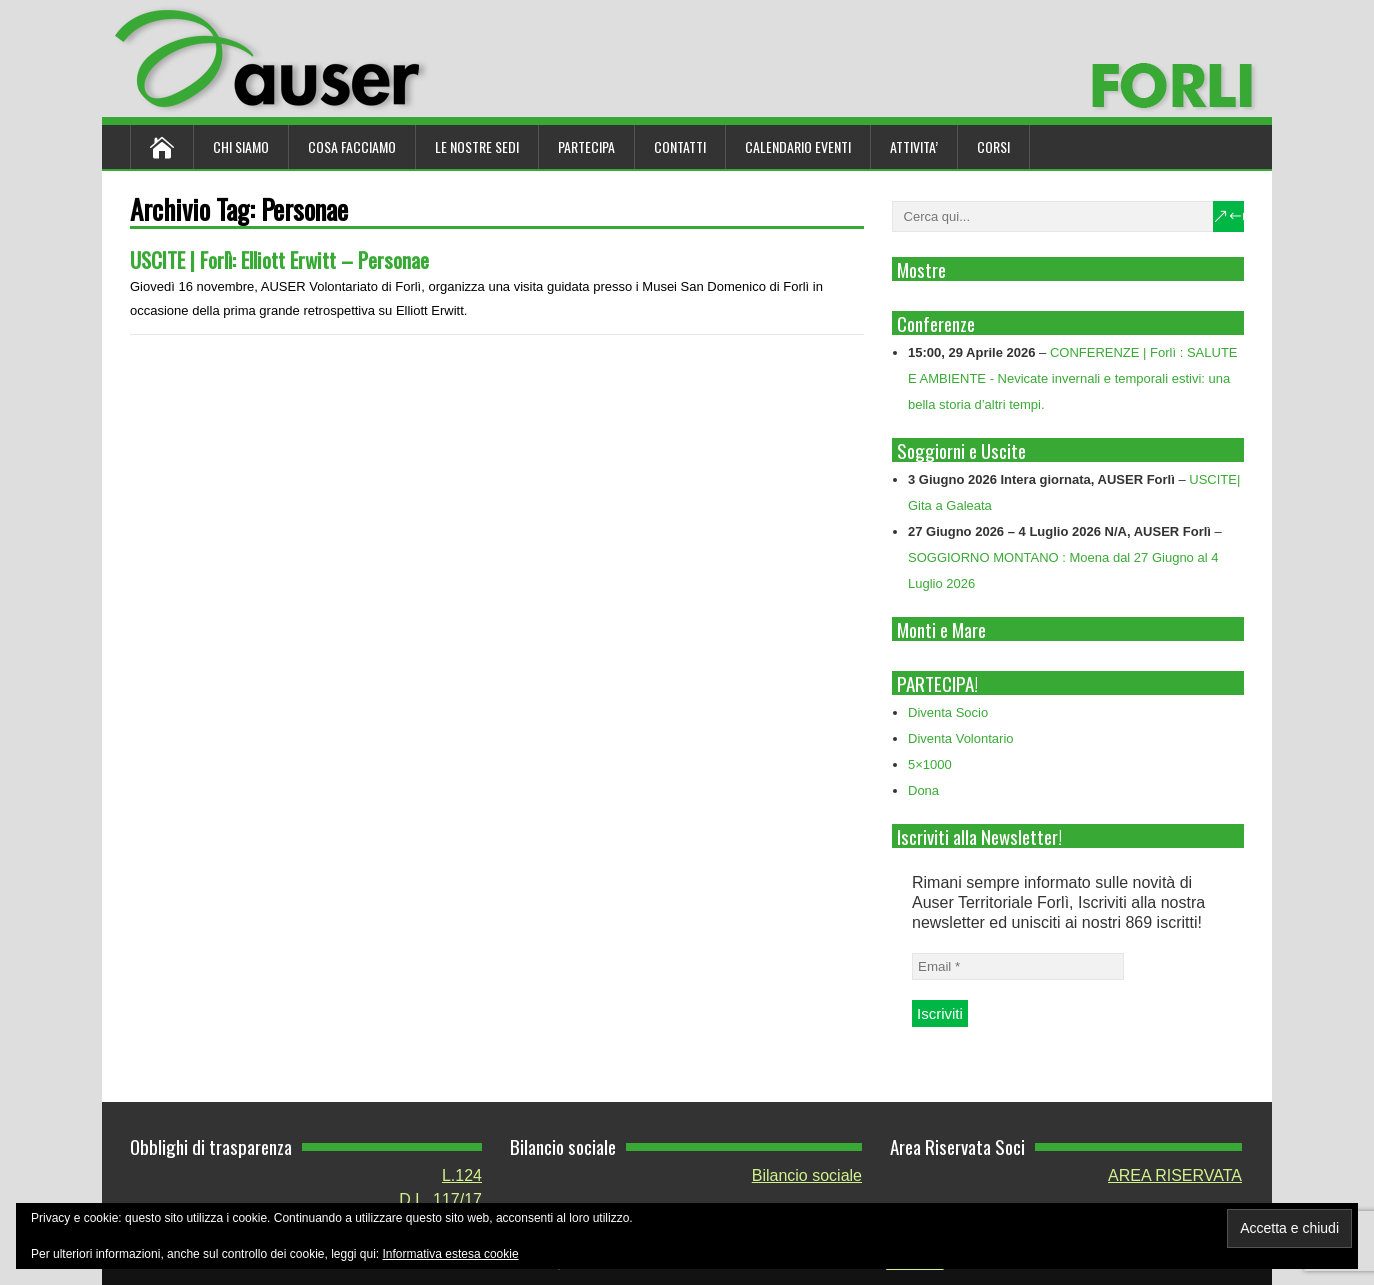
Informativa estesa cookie (451, 1254)
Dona (923, 790)
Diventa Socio (948, 712)
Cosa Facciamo (352, 146)
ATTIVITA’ (914, 146)
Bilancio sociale (807, 1175)
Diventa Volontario (961, 738)
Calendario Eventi (798, 146)
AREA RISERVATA (1175, 1175)
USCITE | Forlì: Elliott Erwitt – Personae (279, 259)
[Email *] (1018, 966)
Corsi (993, 146)
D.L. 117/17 (440, 1199)
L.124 (462, 1175)
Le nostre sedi (477, 146)
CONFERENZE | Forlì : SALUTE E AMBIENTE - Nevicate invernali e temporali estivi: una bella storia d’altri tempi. (1073, 378)
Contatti (680, 146)
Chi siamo (241, 146)
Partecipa (586, 146)
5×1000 (930, 764)
